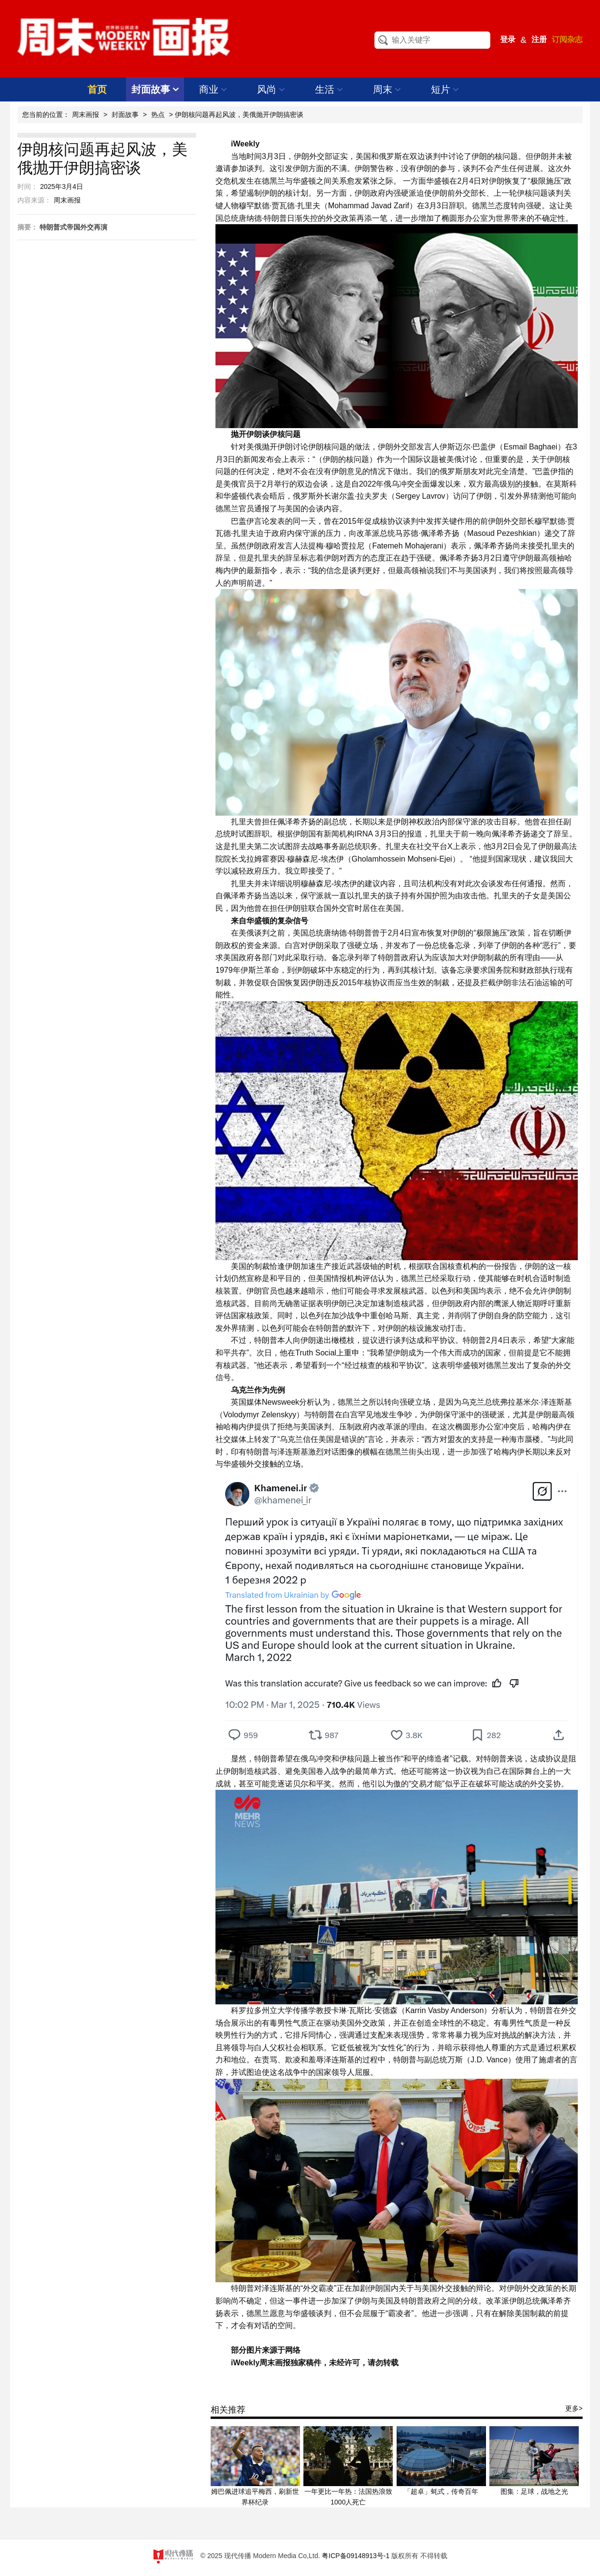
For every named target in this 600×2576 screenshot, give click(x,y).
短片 (445, 89)
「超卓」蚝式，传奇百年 (441, 2491)
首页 (97, 89)
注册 (539, 39)
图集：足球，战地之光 (534, 2491)
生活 (329, 89)
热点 (158, 114)
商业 (213, 89)
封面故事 (155, 89)
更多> (574, 2408)
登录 (507, 39)
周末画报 (85, 114)
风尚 (271, 89)
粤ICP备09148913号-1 (355, 2556)
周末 (387, 89)
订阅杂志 (567, 39)
